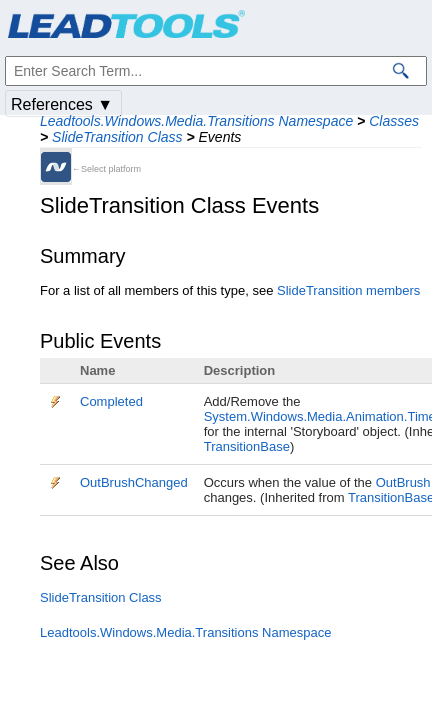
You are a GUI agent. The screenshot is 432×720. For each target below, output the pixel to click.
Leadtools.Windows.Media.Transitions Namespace (196, 121)
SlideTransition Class (117, 137)
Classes (394, 121)
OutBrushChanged (134, 482)
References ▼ (62, 104)
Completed (111, 401)
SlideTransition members (348, 290)
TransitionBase (247, 446)
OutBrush (403, 482)
